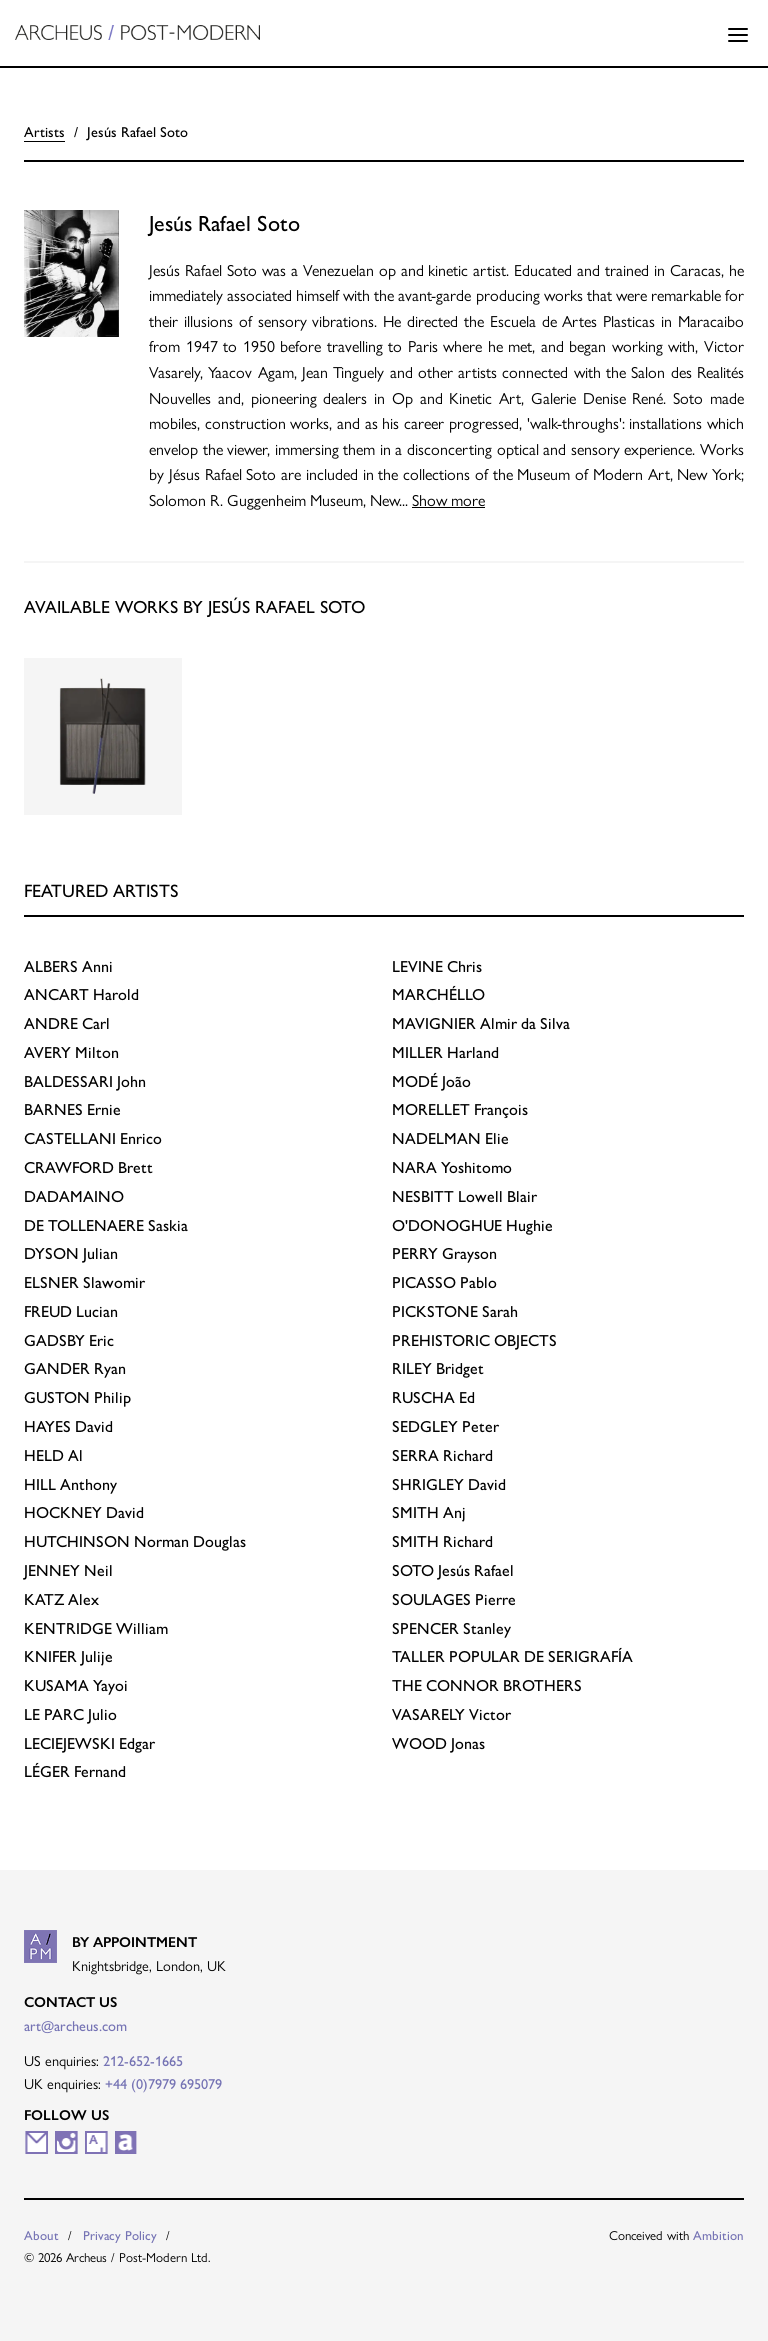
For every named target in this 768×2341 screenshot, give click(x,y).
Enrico (93, 1137)
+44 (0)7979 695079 (163, 2083)
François (460, 1108)
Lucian (71, 1310)
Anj (429, 1511)
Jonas (438, 1742)
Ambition (718, 2234)
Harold (81, 993)
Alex (61, 1598)
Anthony (70, 1483)
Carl (67, 1022)
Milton (71, 1051)
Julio (70, 1713)
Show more (448, 499)
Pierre (454, 1598)
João (431, 1080)
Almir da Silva (481, 1022)
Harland (445, 1051)
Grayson (444, 1252)
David (68, 1425)
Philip (77, 1396)
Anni (68, 965)
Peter (445, 1425)
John (85, 1080)
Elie (450, 1137)
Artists (44, 131)
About (41, 2234)
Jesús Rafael (453, 1569)
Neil (68, 1569)
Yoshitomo (452, 1166)
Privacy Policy (120, 2234)
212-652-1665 (143, 2060)
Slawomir (84, 1281)
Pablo (444, 1281)
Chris (437, 965)
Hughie (472, 1224)
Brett (88, 1166)
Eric (69, 1339)
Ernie (72, 1108)
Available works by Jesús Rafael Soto (194, 605)
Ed (433, 1396)
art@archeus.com (75, 2025)
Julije (68, 1655)
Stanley (451, 1627)
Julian (71, 1252)
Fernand (75, 1770)
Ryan (75, 1367)
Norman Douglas (135, 1540)
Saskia (106, 1224)
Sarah (455, 1310)
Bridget (438, 1367)
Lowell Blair (464, 1195)
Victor (451, 1713)
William (96, 1627)
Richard (442, 1454)
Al (53, 1454)
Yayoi (76, 1684)
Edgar (89, 1742)
